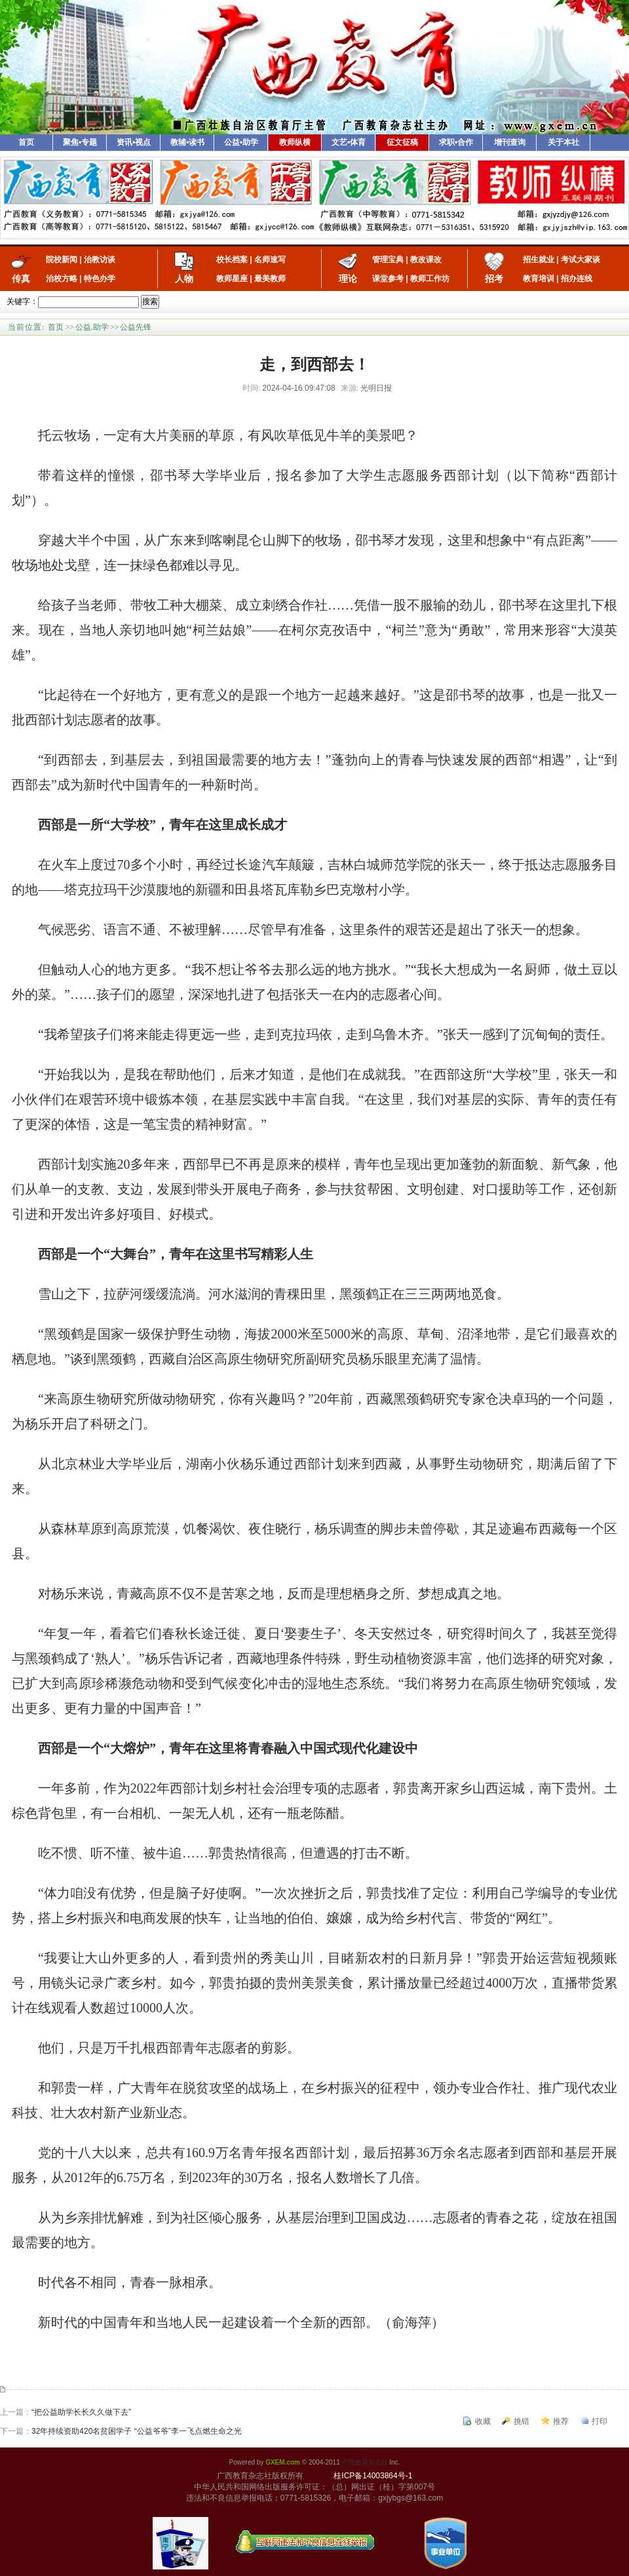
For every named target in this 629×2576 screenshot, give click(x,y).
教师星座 (232, 278)
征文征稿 (402, 142)
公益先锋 (135, 327)
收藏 (483, 2421)
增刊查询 (509, 142)
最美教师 (270, 278)
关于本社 (563, 142)
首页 (26, 142)
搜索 (150, 301)
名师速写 (270, 259)
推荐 (561, 2421)
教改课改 (426, 259)
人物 (184, 278)
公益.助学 (92, 327)
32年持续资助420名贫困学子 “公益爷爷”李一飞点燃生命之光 (136, 2431)
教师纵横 (295, 142)
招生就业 (538, 259)
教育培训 (538, 278)
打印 (599, 2421)
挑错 (521, 2421)
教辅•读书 (187, 142)
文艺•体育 (349, 142)
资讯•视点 (134, 142)
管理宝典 (388, 259)
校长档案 (232, 259)
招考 (494, 278)
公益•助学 (241, 142)
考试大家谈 (580, 259)
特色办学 (99, 278)
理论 (348, 278)
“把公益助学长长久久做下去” (81, 2412)
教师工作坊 (429, 278)
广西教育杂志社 (365, 2462)
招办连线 (576, 278)
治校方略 (61, 278)
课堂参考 (388, 278)
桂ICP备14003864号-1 (373, 2475)
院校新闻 (61, 259)
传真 (21, 278)
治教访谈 (99, 259)
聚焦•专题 (80, 142)
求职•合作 (456, 142)
